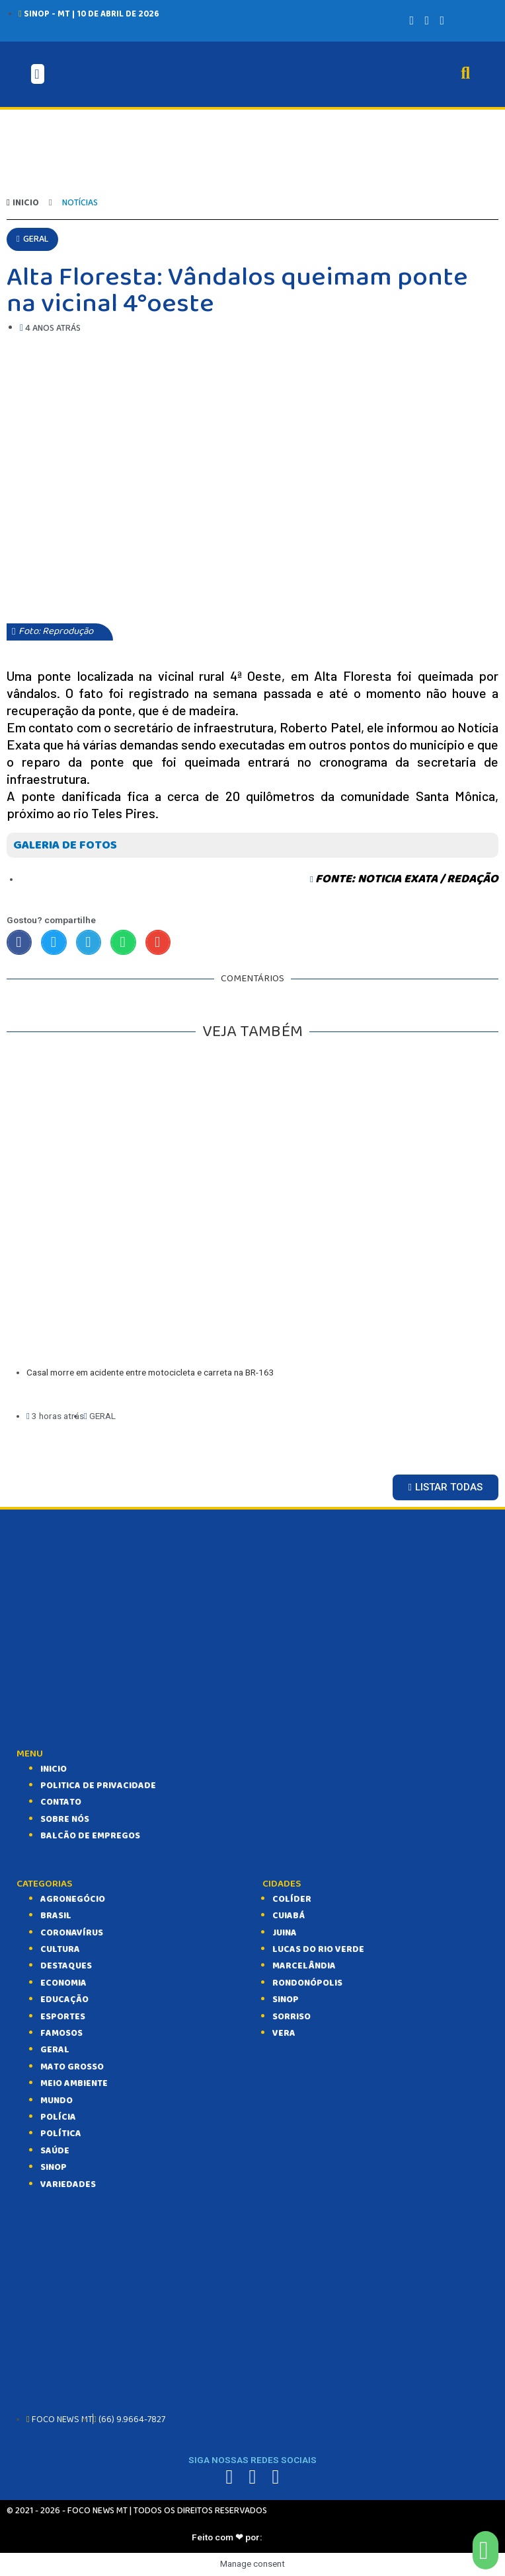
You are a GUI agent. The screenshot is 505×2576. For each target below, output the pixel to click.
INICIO (53, 1769)
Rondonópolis (307, 1983)
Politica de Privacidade (98, 1785)
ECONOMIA (63, 1983)
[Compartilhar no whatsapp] (123, 942)
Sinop (285, 1999)
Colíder (291, 1899)
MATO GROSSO (72, 2067)
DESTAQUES (66, 1966)
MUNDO (56, 2100)
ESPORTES (62, 2016)
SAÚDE (54, 2150)
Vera (283, 2033)
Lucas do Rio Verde (318, 1949)
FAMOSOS (61, 2033)
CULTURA (60, 1949)
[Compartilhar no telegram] (88, 942)
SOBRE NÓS (64, 1819)
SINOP (53, 2167)
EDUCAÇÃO (64, 1999)
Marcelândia (304, 1966)
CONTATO (60, 1802)
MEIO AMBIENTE (74, 2083)
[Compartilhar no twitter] (53, 942)
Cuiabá (288, 1915)
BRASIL (55, 1915)
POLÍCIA (58, 2117)
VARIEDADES (68, 2184)
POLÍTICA (60, 2133)
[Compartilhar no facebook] (19, 942)
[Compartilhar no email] (158, 942)
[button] (32, 239)
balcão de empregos (90, 1835)
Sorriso (291, 2016)
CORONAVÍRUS (71, 1933)
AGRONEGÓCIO (72, 1899)
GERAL (54, 2049)
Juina (284, 1933)
